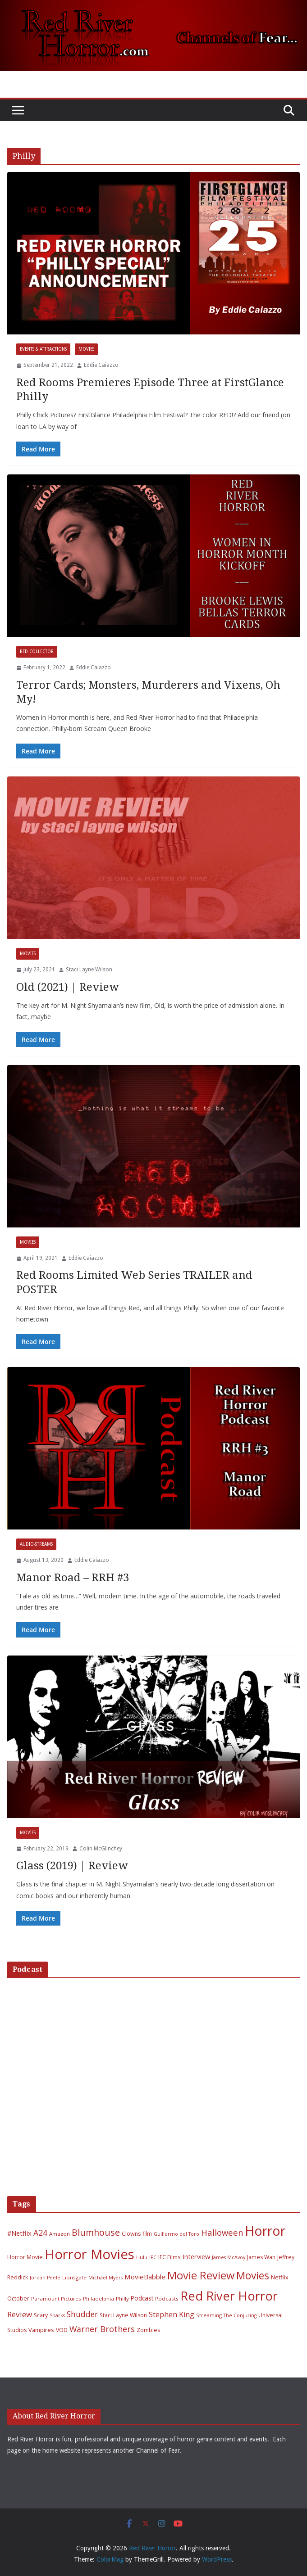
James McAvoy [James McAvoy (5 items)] (228, 2257)
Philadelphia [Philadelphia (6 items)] (98, 2298)
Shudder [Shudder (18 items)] (82, 2314)
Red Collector (37, 651)
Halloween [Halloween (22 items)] (222, 2232)
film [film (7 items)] (147, 2234)
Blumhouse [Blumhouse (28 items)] (96, 2232)
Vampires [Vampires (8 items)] (41, 2330)
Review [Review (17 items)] (19, 2314)
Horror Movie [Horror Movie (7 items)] (25, 2257)
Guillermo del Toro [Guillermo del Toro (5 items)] (176, 2234)
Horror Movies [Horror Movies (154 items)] (89, 2254)
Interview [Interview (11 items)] (196, 2256)
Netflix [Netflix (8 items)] (280, 2277)
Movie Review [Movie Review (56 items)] (200, 2275)
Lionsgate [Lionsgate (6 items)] (74, 2277)
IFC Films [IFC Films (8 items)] (169, 2257)
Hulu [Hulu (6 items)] (141, 2257)
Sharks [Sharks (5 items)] (57, 2315)
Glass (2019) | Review (72, 1865)
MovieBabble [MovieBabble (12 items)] (144, 2276)
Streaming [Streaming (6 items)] (209, 2315)
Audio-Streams (36, 1544)
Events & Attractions (43, 349)
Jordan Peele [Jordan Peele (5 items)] (45, 2277)
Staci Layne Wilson (89, 969)
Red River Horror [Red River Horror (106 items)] (229, 2295)
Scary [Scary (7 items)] (41, 2315)
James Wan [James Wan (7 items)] (261, 2257)
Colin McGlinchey (100, 1848)
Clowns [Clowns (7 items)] (131, 2234)
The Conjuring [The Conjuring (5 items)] (240, 2315)
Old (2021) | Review (67, 987)
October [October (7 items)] (18, 2298)
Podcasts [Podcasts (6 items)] (167, 2298)
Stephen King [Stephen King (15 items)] (171, 2314)
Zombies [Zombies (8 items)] (148, 2330)
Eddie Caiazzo (101, 365)
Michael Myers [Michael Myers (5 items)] (105, 2277)
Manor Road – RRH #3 (72, 1577)
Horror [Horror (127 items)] (265, 2230)
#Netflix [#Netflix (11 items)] (19, 2233)
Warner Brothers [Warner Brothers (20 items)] (102, 2328)
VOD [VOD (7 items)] (62, 2330)
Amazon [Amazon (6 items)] (59, 2233)
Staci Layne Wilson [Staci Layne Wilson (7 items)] (123, 2315)
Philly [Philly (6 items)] (122, 2298)
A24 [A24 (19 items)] (40, 2232)
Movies (86, 349)
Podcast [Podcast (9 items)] (142, 2298)
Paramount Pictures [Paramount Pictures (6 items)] (56, 2298)
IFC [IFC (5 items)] (152, 2257)
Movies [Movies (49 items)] (252, 2276)
